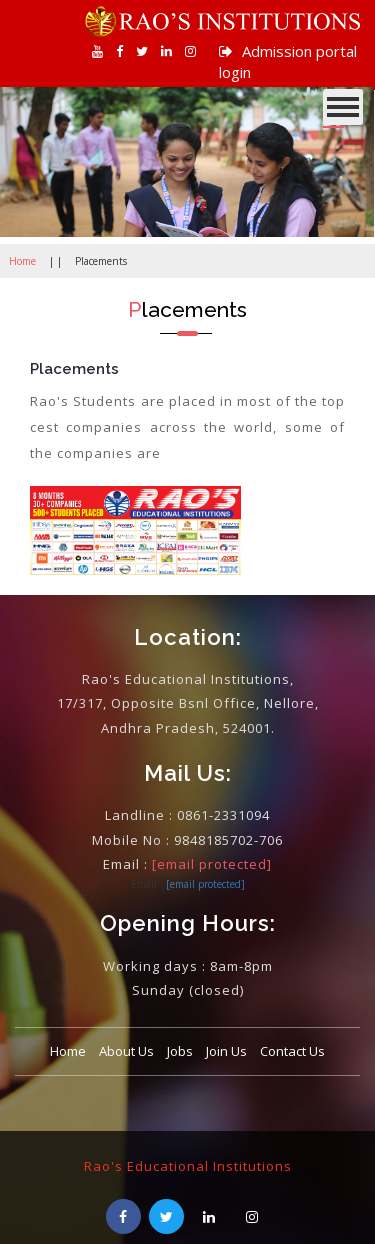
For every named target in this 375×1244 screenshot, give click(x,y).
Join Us (226, 1051)
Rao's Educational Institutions (188, 1166)
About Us (126, 1051)
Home (22, 261)
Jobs (180, 1051)
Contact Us (292, 1051)
